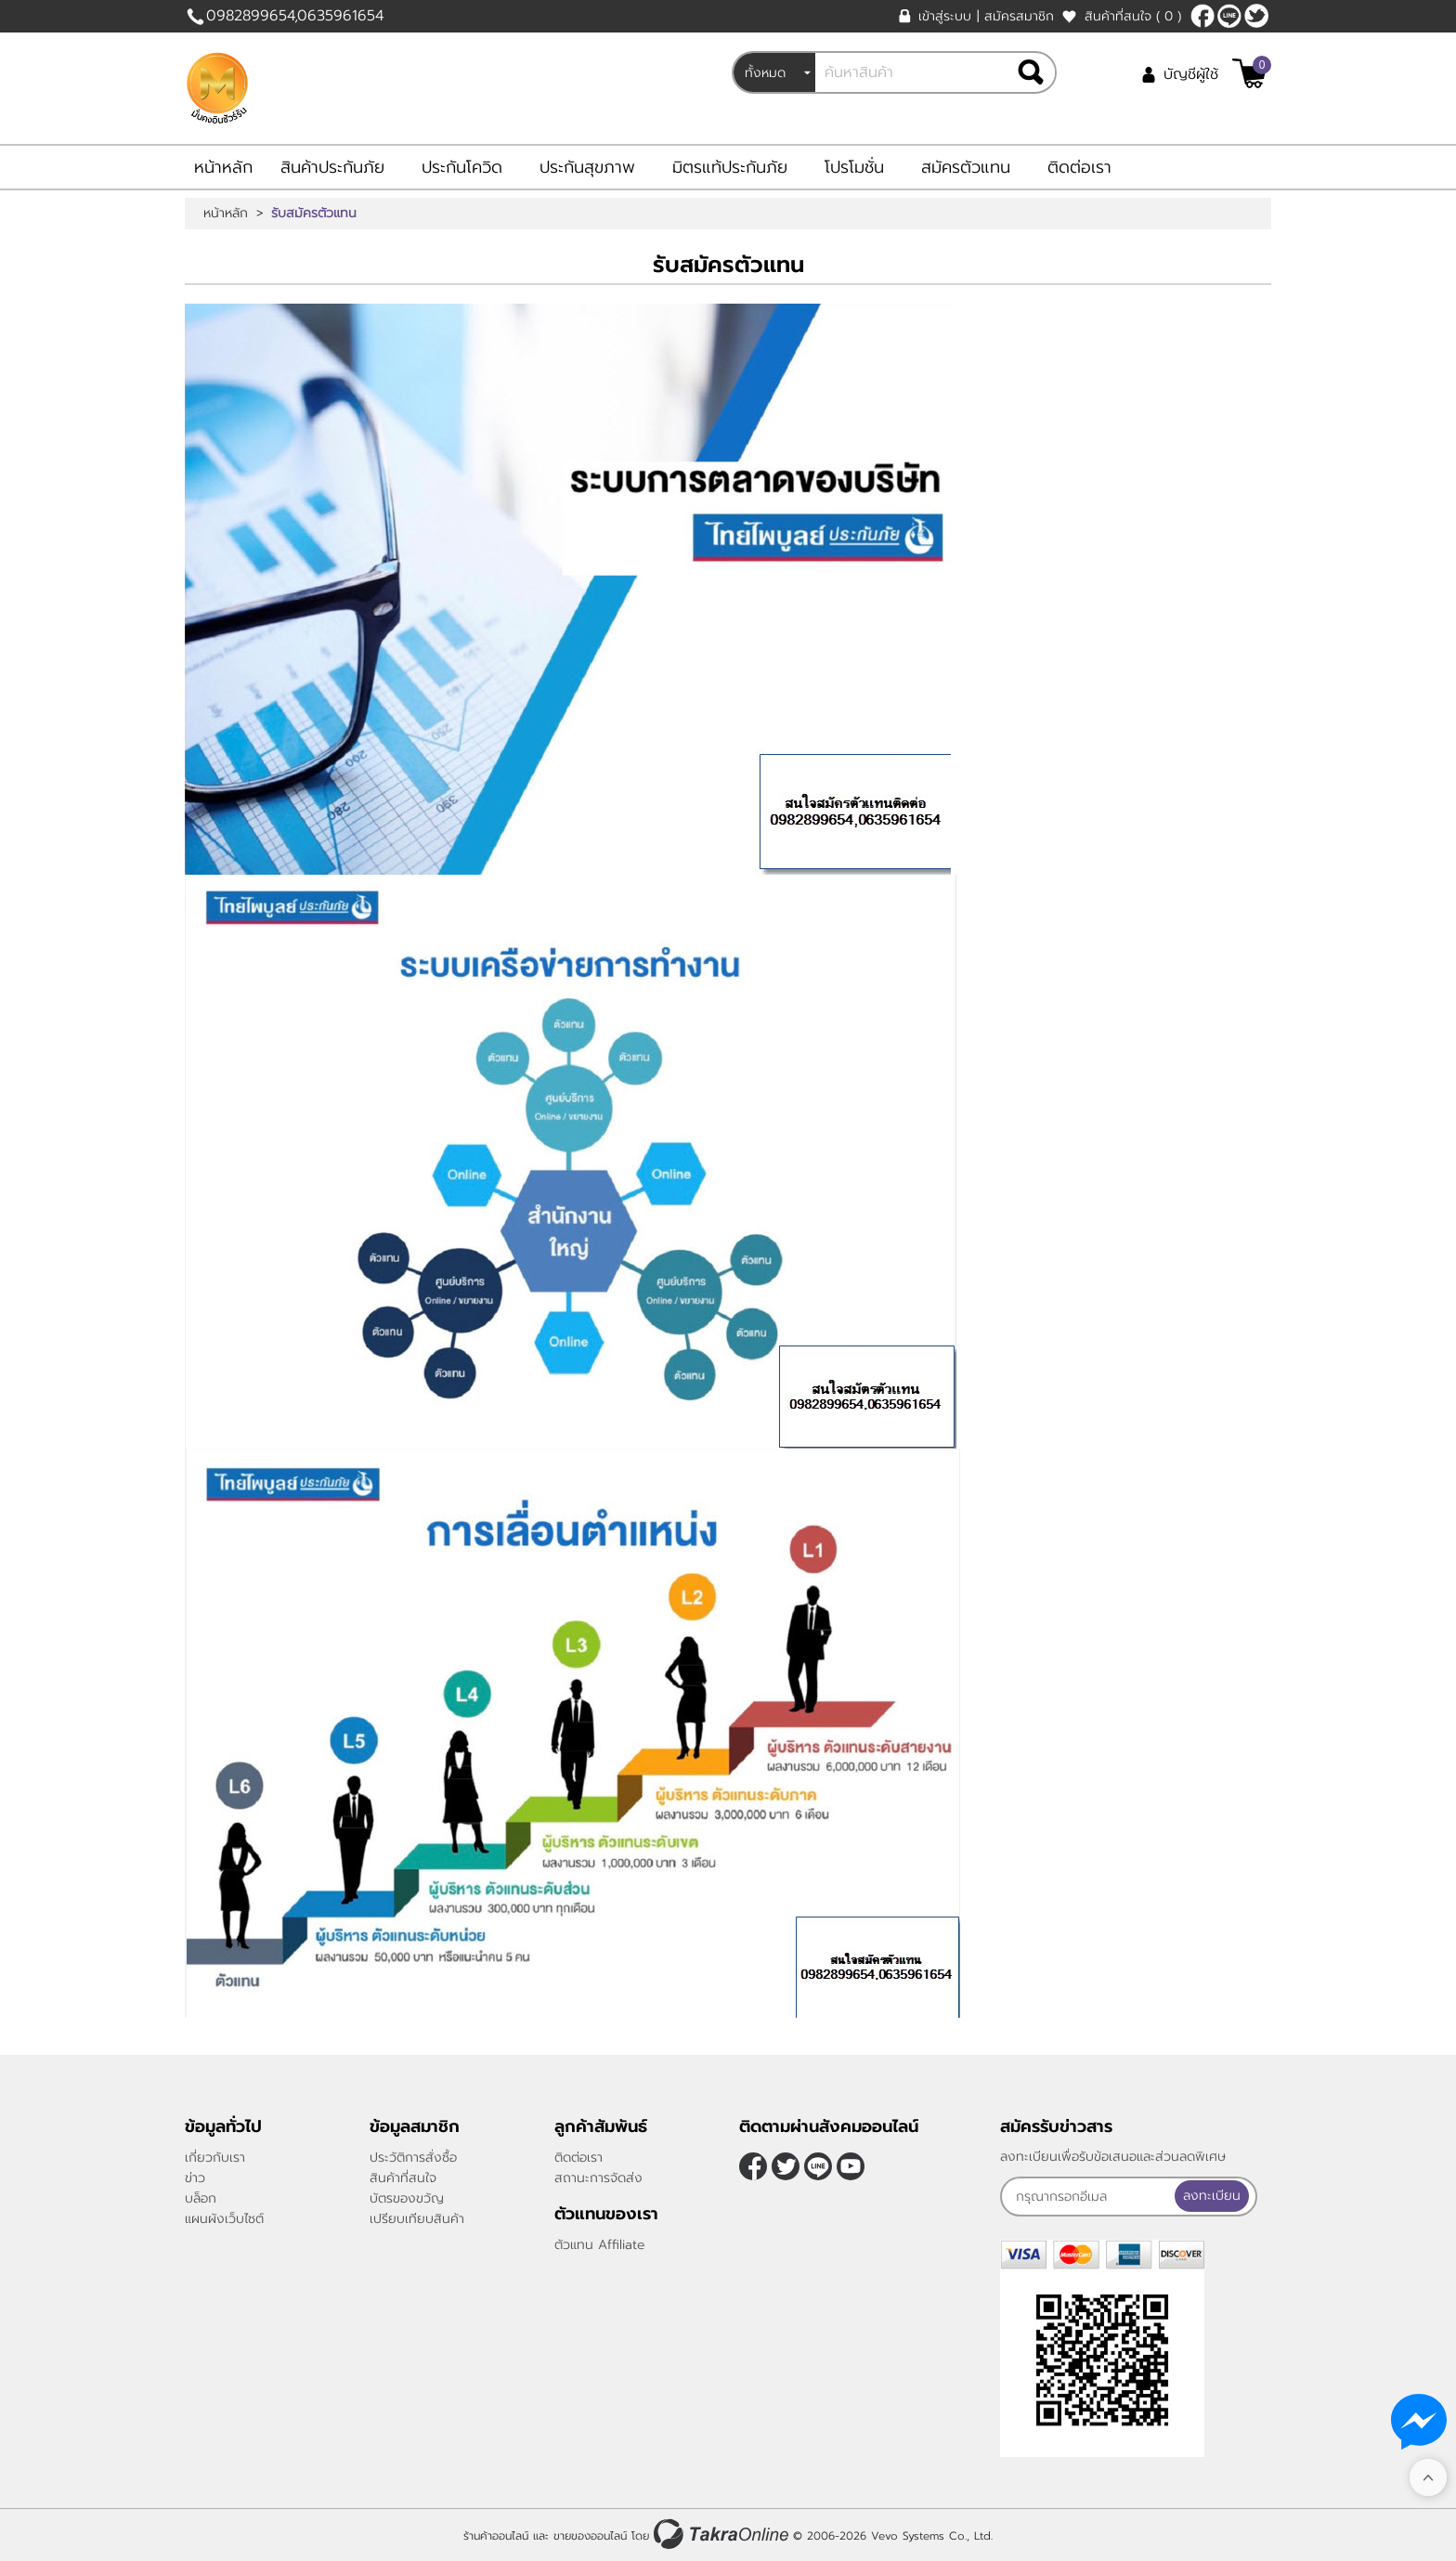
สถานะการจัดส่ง (598, 2178)
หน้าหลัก (223, 167)
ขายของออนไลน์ (590, 2536)
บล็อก (200, 2198)
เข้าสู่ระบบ (944, 16)
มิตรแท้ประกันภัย (729, 167)
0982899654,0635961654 (295, 16)
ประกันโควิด (462, 167)
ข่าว (195, 2178)
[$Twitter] (1256, 16)
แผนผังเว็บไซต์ (224, 2219)
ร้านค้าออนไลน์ (495, 2536)
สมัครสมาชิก (1019, 16)
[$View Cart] (1249, 73)
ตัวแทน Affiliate (599, 2245)
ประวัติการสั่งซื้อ (413, 2157)
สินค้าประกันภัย (332, 167)
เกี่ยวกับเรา (215, 2157)
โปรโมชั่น (854, 167)
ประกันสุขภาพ (587, 167)
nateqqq (1229, 16)
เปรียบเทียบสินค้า (417, 2219)
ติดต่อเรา (1079, 167)
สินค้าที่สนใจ (1133, 16)
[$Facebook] (1202, 16)
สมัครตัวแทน (965, 167)
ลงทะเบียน (1216, 2195)
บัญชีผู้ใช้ (1191, 74)
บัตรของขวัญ (407, 2198)
